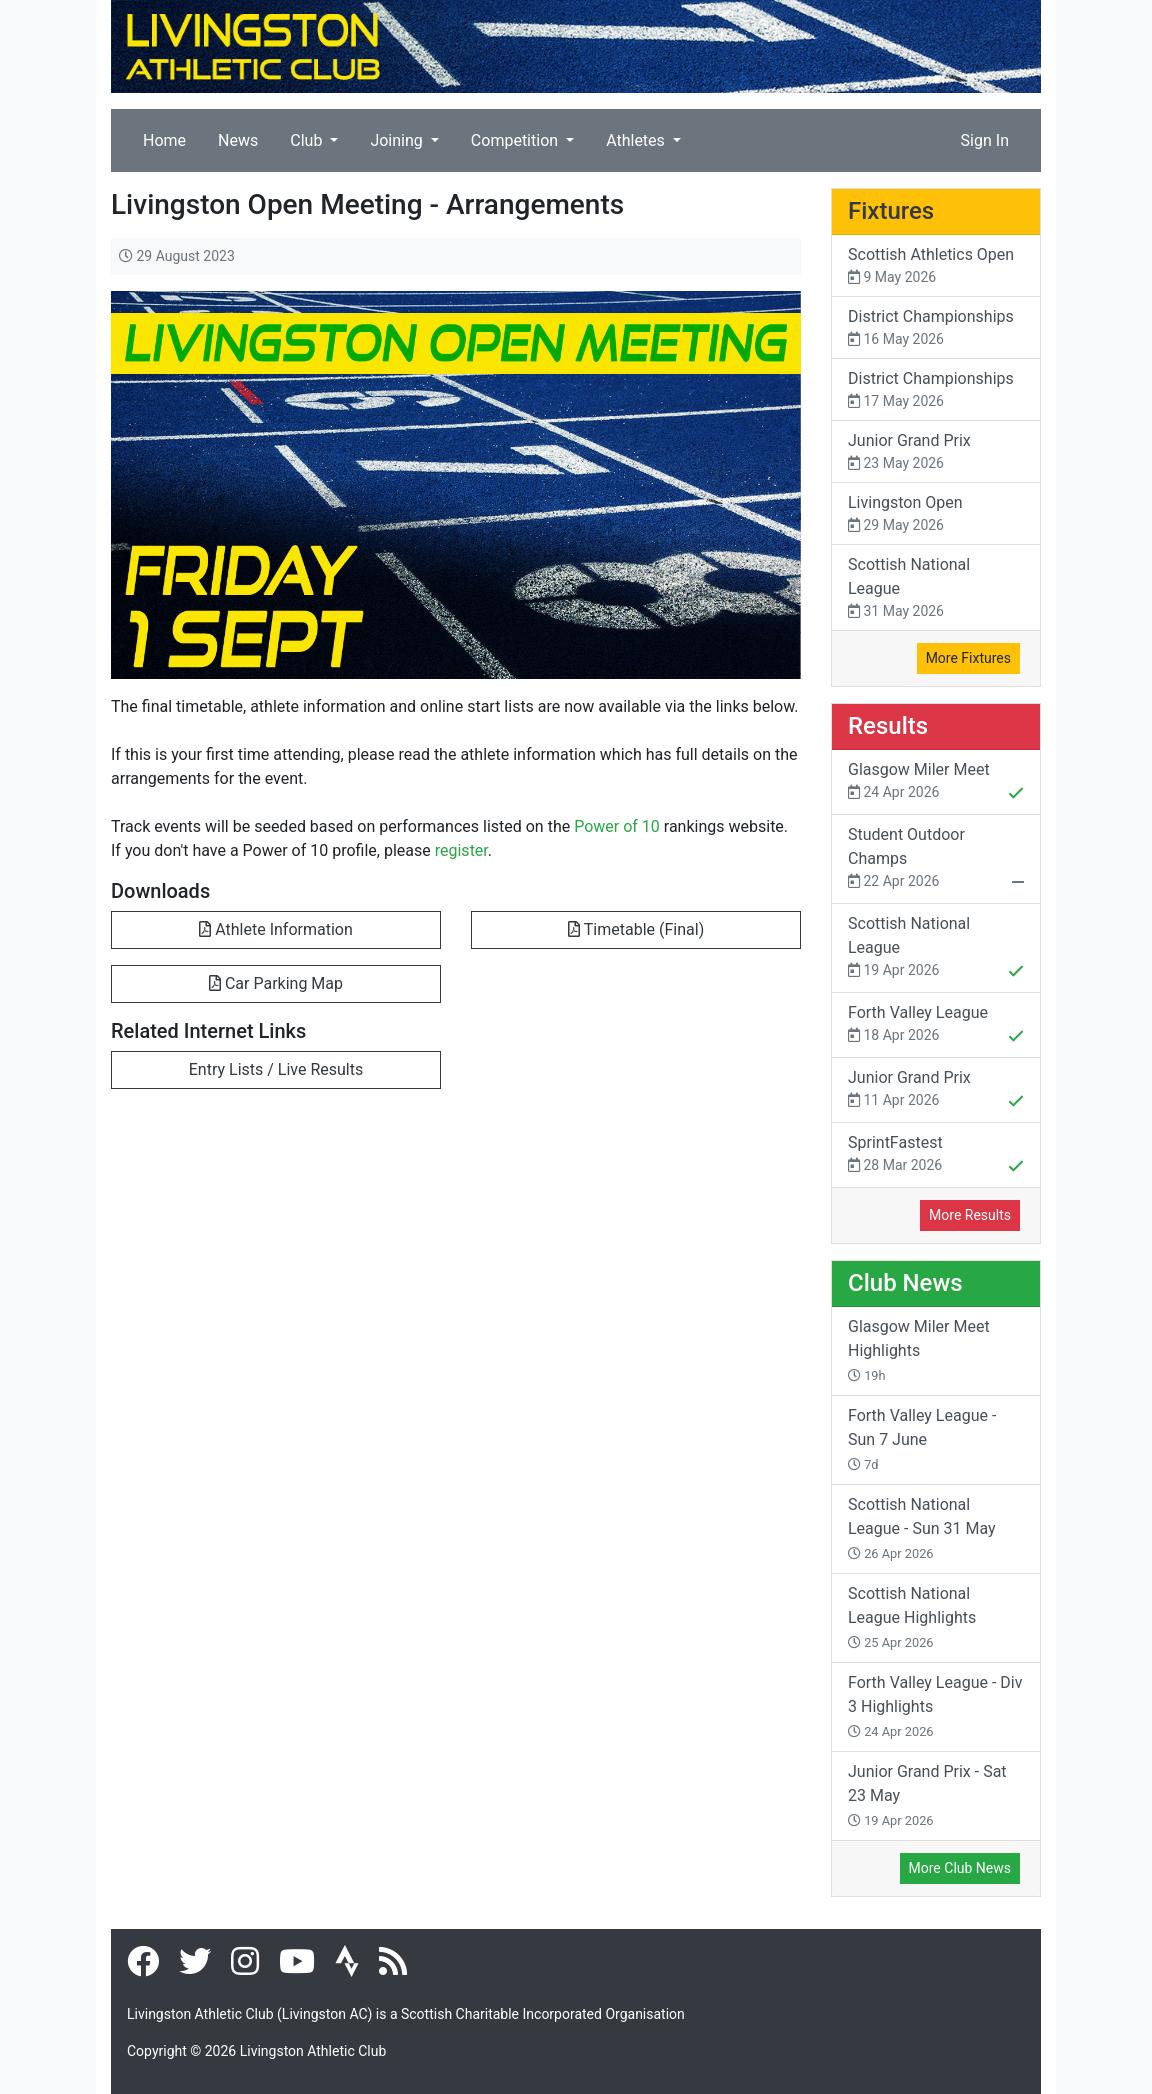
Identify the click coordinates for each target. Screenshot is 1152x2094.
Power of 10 (617, 826)
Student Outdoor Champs (936, 860)
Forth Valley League (936, 1026)
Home (164, 140)
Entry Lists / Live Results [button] (276, 1069)
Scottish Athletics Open (936, 266)
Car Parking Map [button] (276, 983)
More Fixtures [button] (968, 658)
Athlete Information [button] (276, 929)
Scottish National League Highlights (912, 1617)
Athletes (637, 140)
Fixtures (891, 211)
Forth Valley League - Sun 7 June (922, 1439)
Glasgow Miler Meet (936, 783)
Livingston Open (936, 514)
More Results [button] (970, 1215)
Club (308, 140)
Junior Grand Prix (936, 452)
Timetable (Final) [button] (636, 929)
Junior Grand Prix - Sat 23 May (927, 1795)
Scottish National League (936, 588)
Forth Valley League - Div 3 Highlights (935, 1706)
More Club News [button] (960, 1868)
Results (888, 726)
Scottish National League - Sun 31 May (922, 1528)
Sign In (985, 140)
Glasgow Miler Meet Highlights (919, 1350)
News (238, 140)
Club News (905, 1283)
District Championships (936, 328)
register (461, 850)
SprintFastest (936, 1156)
